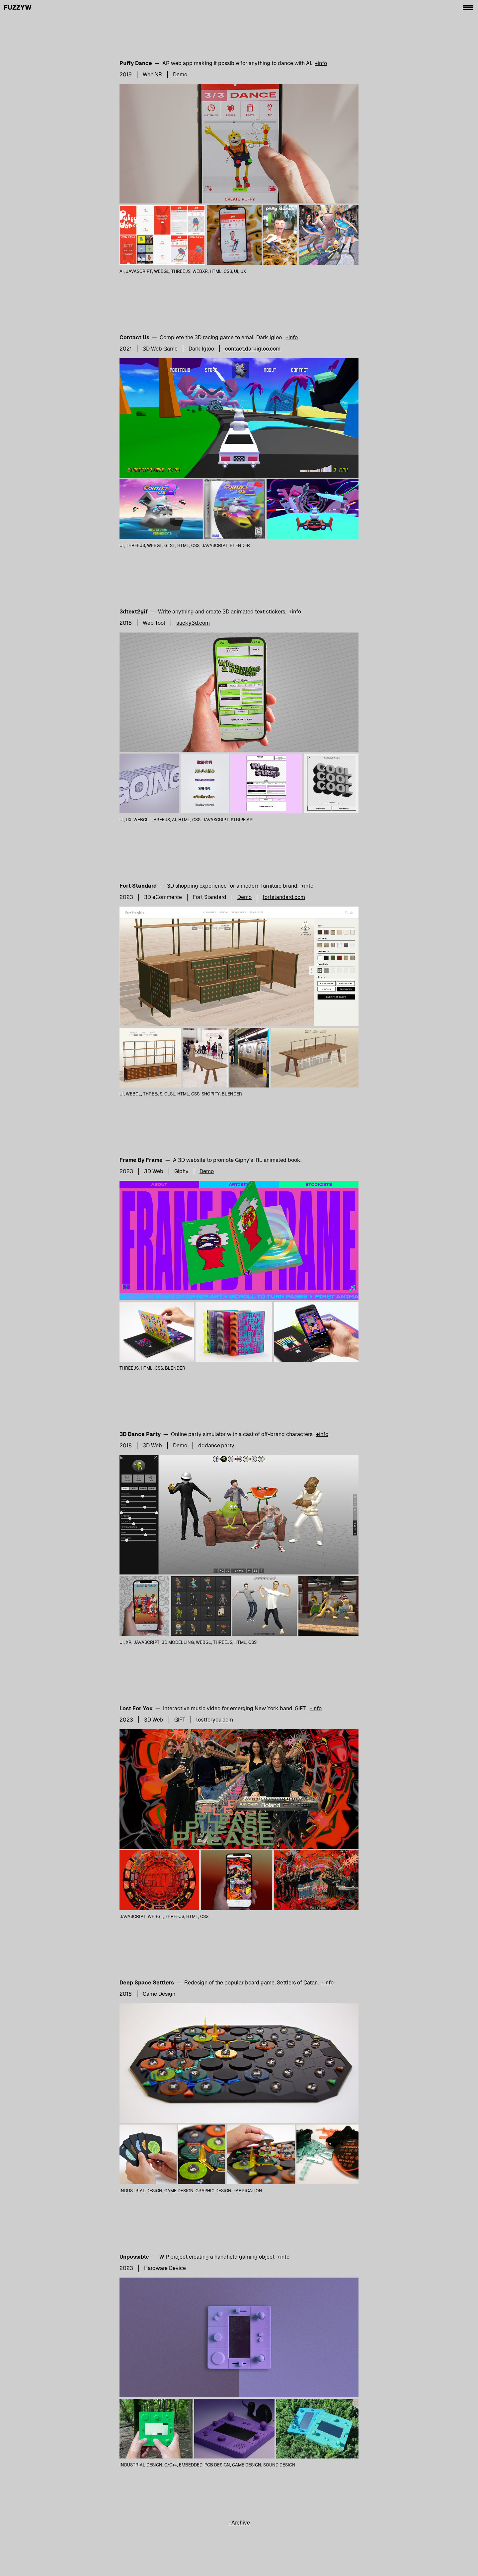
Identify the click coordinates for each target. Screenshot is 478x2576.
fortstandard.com (284, 897)
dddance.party (216, 1445)
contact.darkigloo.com (252, 349)
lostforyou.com (214, 1720)
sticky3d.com (193, 623)
